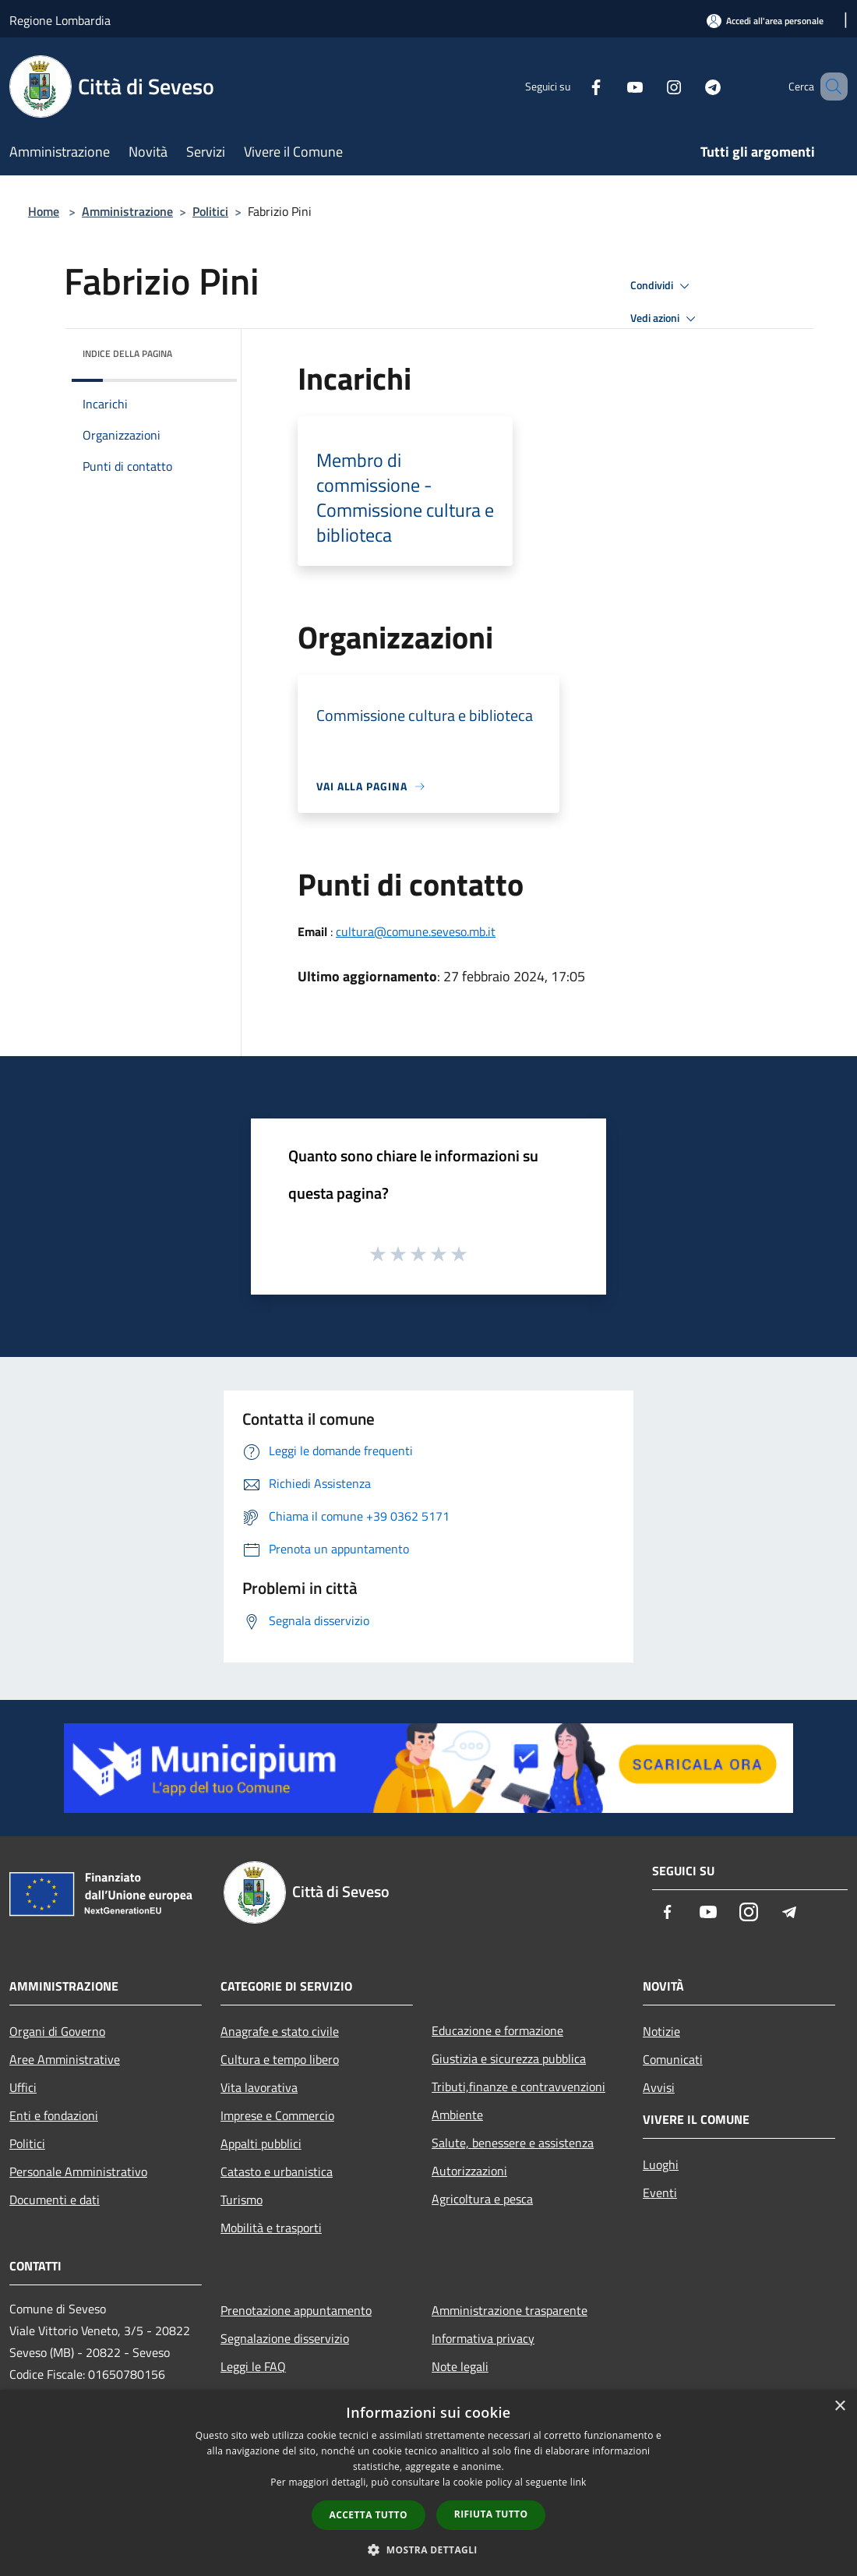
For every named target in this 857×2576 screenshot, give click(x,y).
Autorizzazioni (469, 2170)
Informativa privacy (483, 2338)
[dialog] (428, 2483)
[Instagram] (651, 86)
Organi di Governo (57, 2031)
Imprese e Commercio (277, 2115)
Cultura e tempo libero (279, 2059)
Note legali (460, 2366)
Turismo (241, 2199)
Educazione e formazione (497, 2030)
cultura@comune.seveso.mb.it (416, 931)
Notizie (661, 2031)
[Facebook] (573, 86)
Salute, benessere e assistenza (513, 2142)
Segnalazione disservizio (284, 2338)
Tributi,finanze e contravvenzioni (518, 2086)
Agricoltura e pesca (482, 2198)
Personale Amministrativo (78, 2171)
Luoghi (661, 2164)
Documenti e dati (54, 2199)
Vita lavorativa (259, 2087)
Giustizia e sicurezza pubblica (509, 2058)
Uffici (23, 2087)
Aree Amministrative (64, 2059)
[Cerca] (829, 86)
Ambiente (457, 2114)
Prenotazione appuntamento (296, 2310)
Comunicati (673, 2059)
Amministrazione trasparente (509, 2310)
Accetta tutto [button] (368, 2514)
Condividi (662, 286)
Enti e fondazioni (53, 2115)
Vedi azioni (665, 318)
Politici (210, 211)
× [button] (839, 2406)
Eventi (660, 2192)
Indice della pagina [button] (127, 353)
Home (43, 211)
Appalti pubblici (261, 2143)
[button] (428, 2549)
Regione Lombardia (60, 20)
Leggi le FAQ (253, 2366)
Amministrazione (127, 211)
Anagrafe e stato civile (279, 2031)
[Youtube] (612, 86)
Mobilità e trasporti (271, 2227)
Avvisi (659, 2087)
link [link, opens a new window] (578, 2482)
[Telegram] (690, 86)
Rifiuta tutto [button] (491, 2514)
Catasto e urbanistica (276, 2171)
